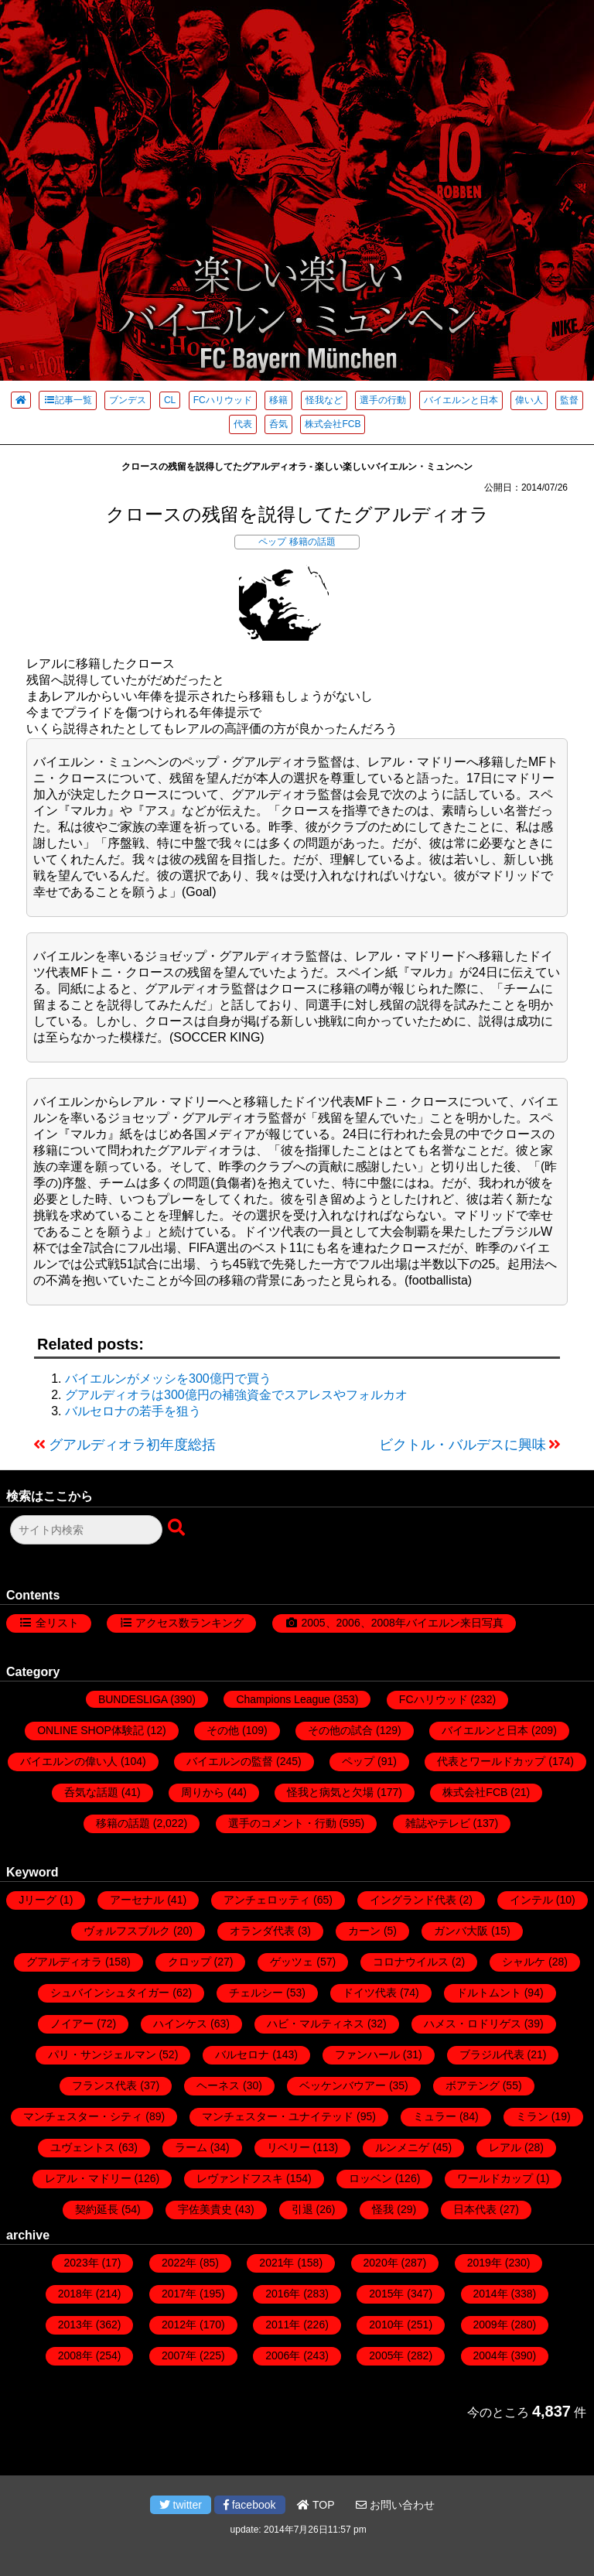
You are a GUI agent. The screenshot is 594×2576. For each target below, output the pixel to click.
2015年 (386, 2293)
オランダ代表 (262, 1930)
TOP (315, 2505)
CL (170, 400)
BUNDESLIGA (132, 1699)
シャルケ (523, 1961)
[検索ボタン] (178, 1528)
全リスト (57, 1622)
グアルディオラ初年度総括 (132, 1444)
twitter (180, 2505)
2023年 (81, 2262)
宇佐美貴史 (205, 2209)
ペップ (272, 541)
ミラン (532, 2116)
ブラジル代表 (491, 2054)
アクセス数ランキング (189, 1622)
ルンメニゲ (402, 2147)
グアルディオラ (64, 1961)
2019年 (484, 2262)
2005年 (386, 2355)
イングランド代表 (413, 1900)
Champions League (282, 1699)
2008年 (75, 2355)
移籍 (278, 400)
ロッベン (370, 2178)
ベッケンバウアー (342, 2085)
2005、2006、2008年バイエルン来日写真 (402, 1622)
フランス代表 (104, 2085)
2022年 (179, 2262)
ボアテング (473, 2085)
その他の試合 (340, 1730)
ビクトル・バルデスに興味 (462, 1444)
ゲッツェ (291, 1961)
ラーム (191, 2147)
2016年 (282, 2293)
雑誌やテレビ (437, 1823)
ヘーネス (218, 2085)
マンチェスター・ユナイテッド (277, 2116)
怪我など (324, 400)
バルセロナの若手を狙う (133, 1411)
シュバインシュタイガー (109, 1992)
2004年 (490, 2355)
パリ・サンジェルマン (102, 2054)
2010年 (386, 2324)
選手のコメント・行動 (282, 1823)
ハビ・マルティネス (315, 2023)
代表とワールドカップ (491, 1761)
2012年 (179, 2324)
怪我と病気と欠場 (330, 1792)
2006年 (282, 2355)
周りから (202, 1792)
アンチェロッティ (267, 1900)
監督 (569, 400)
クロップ (189, 1961)
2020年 (381, 2262)
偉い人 (529, 400)
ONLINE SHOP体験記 (90, 1730)
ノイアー (72, 2023)
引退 (302, 2209)
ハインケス (180, 2023)
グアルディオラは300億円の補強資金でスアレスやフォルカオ (236, 1394)
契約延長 (96, 2209)
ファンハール (367, 2054)
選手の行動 (383, 400)
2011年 (282, 2324)
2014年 (490, 2293)
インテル (531, 1900)
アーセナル (137, 1900)
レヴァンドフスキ (239, 2178)
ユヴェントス (82, 2147)
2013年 (75, 2324)
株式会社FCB (332, 424)
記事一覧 (67, 400)
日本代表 (475, 2209)
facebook (250, 2505)
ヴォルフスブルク (127, 1930)
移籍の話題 (312, 541)
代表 (243, 424)
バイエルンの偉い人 (69, 1761)
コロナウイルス (411, 1961)
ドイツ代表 (370, 1992)
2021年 (276, 2262)
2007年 (179, 2355)
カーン (364, 1930)
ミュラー (434, 2116)
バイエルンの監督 (229, 1761)
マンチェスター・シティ (82, 2116)
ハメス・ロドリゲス (472, 2023)
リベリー (288, 2147)
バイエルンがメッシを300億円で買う (168, 1378)
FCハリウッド (222, 400)
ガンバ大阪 (461, 1930)
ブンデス (127, 400)
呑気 (278, 424)
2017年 (179, 2293)
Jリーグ (37, 1900)
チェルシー (256, 1992)
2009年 (490, 2324)
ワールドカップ (495, 2178)
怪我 (383, 2209)
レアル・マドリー (88, 2178)
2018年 (75, 2293)
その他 (223, 1730)
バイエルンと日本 (461, 400)
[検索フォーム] (86, 1530)
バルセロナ (242, 2054)
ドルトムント (488, 1992)
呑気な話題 (91, 1792)
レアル (505, 2147)
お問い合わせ (395, 2505)
